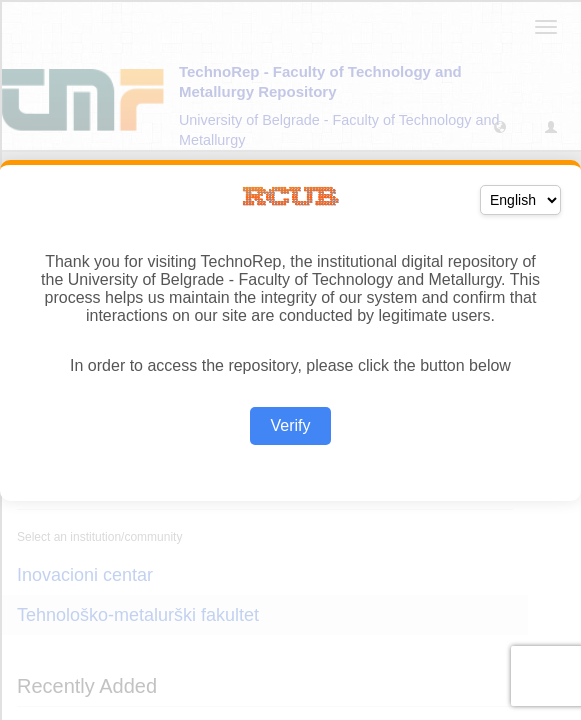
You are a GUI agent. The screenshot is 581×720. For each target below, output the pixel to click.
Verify (290, 425)
